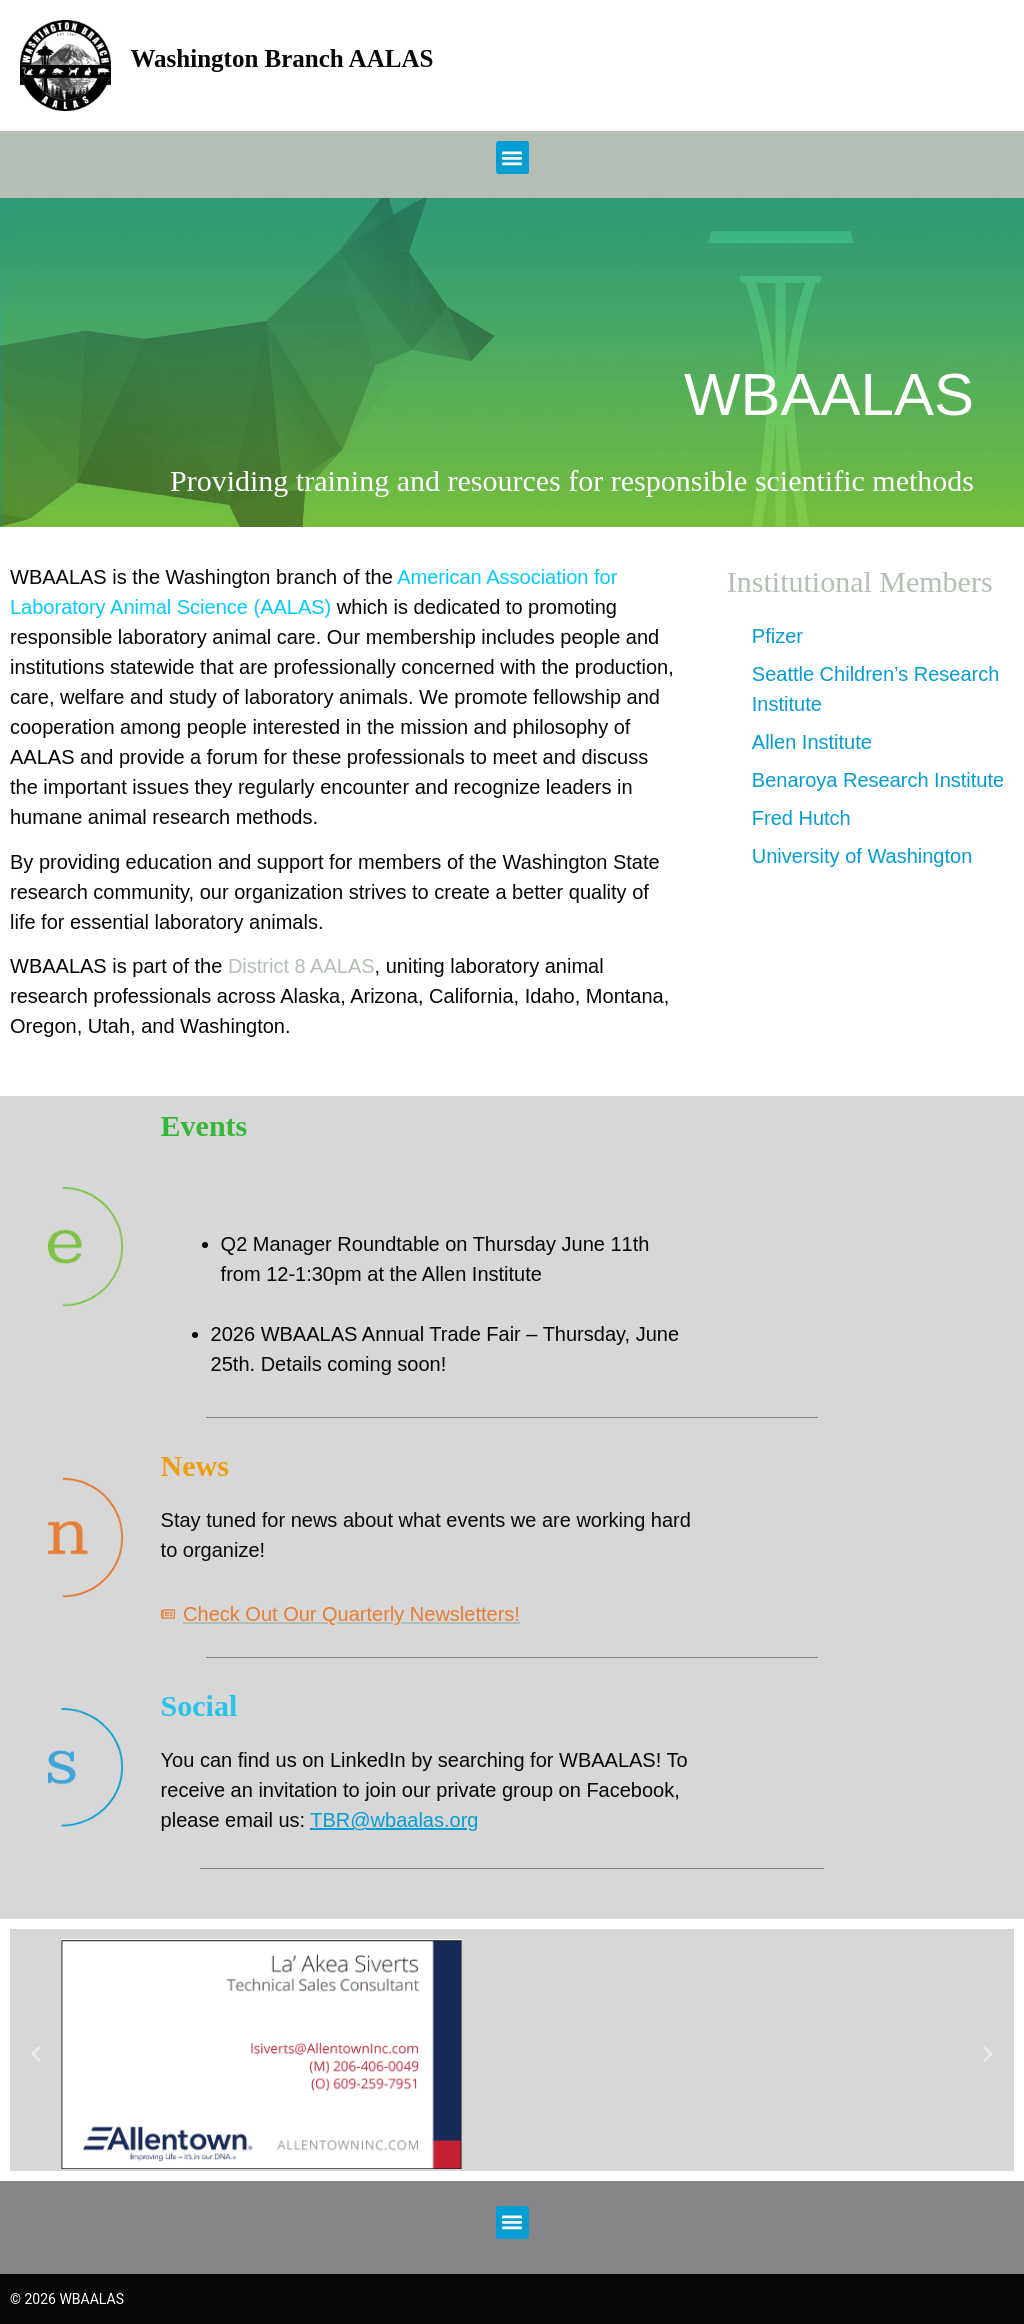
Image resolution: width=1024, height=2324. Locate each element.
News (195, 1465)
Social (199, 1705)
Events (204, 1125)
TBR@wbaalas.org (394, 1820)
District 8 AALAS (301, 966)
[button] (512, 157)
